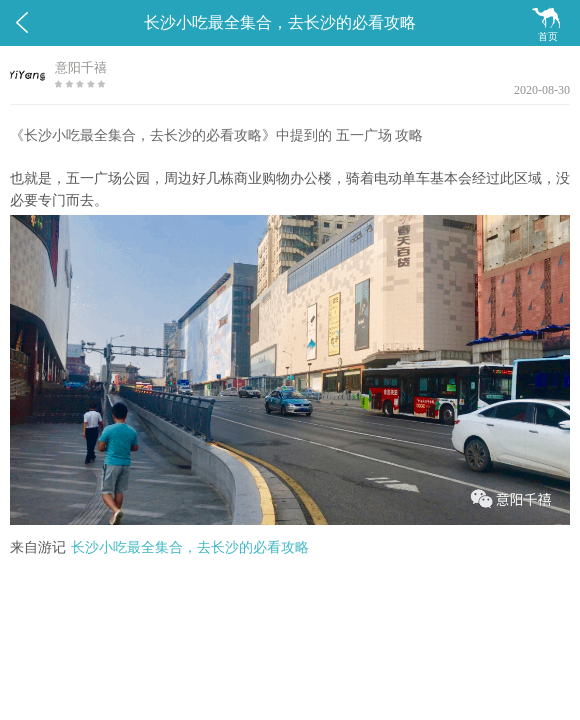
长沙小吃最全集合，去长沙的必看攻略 (190, 547)
